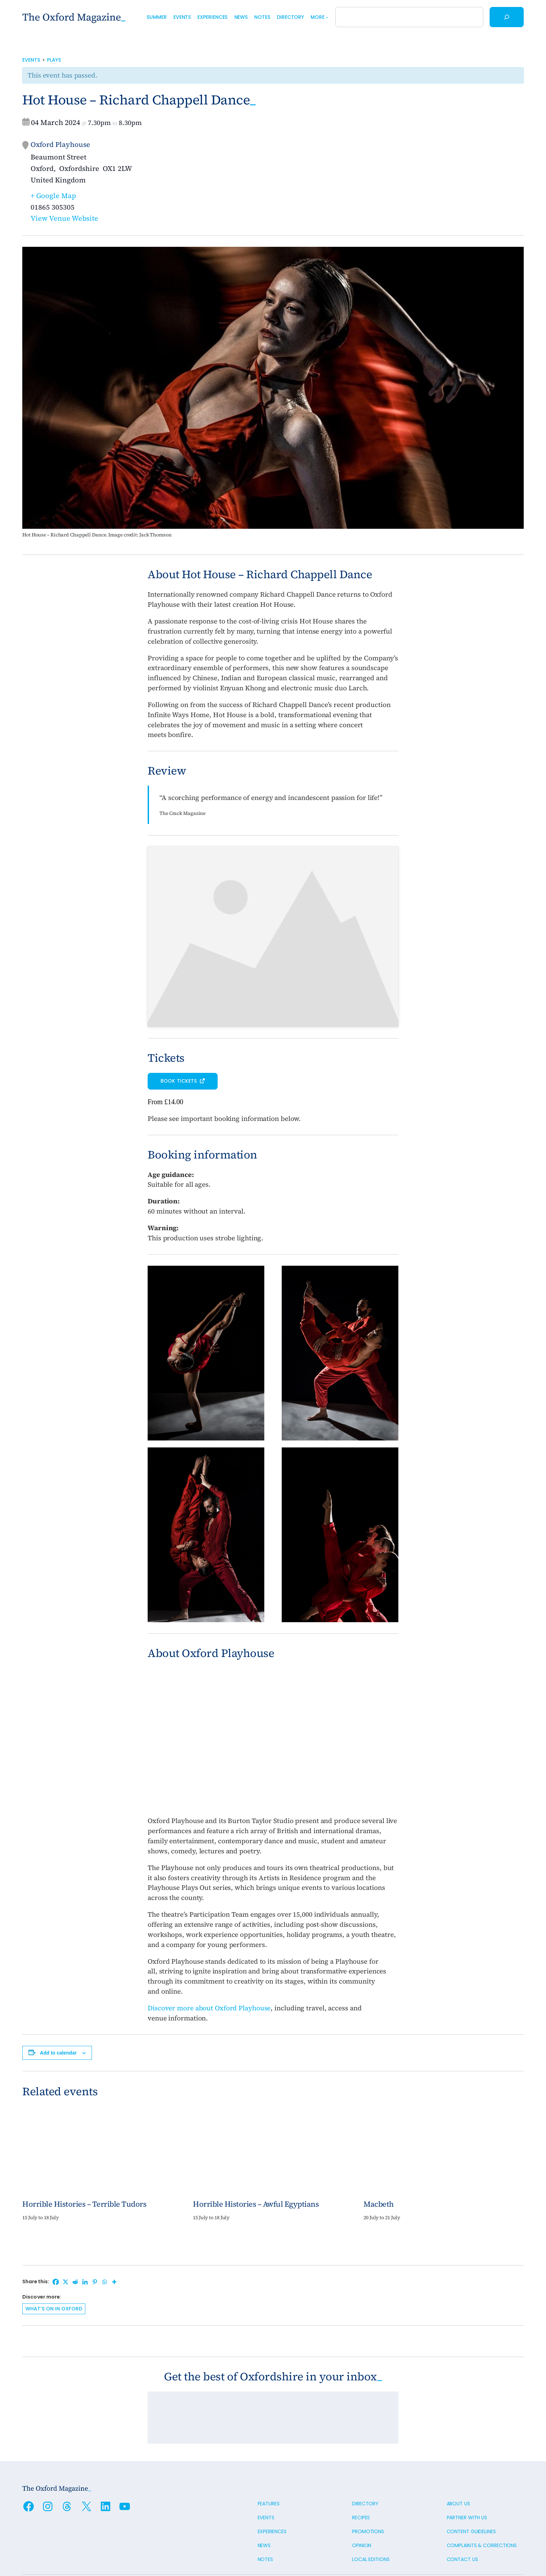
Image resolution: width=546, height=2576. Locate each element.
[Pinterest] (95, 2242)
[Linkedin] (85, 2242)
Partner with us (467, 2478)
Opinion (361, 2506)
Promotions (368, 2492)
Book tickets (179, 1041)
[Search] (507, 17)
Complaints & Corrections (482, 2506)
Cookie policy (116, 2549)
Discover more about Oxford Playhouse (209, 1968)
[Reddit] (75, 2242)
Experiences (272, 2492)
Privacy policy (77, 2549)
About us (458, 2464)
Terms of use (38, 2549)
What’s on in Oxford (53, 2269)
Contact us (462, 2519)
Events (31, 59)
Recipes (361, 2478)
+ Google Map (53, 196)
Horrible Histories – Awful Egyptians (256, 2165)
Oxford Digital (507, 2549)
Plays (54, 59)
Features (269, 2464)
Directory (365, 2464)
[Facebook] (56, 2242)
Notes (265, 2519)
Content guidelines (471, 2492)
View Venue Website (64, 218)
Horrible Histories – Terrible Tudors (84, 2165)
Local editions (371, 2519)
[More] (114, 2242)
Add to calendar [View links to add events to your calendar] (58, 2013)
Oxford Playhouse (60, 144)
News (264, 2506)
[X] (65, 2242)
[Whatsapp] (104, 2242)
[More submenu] (327, 17)
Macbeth (379, 2165)
